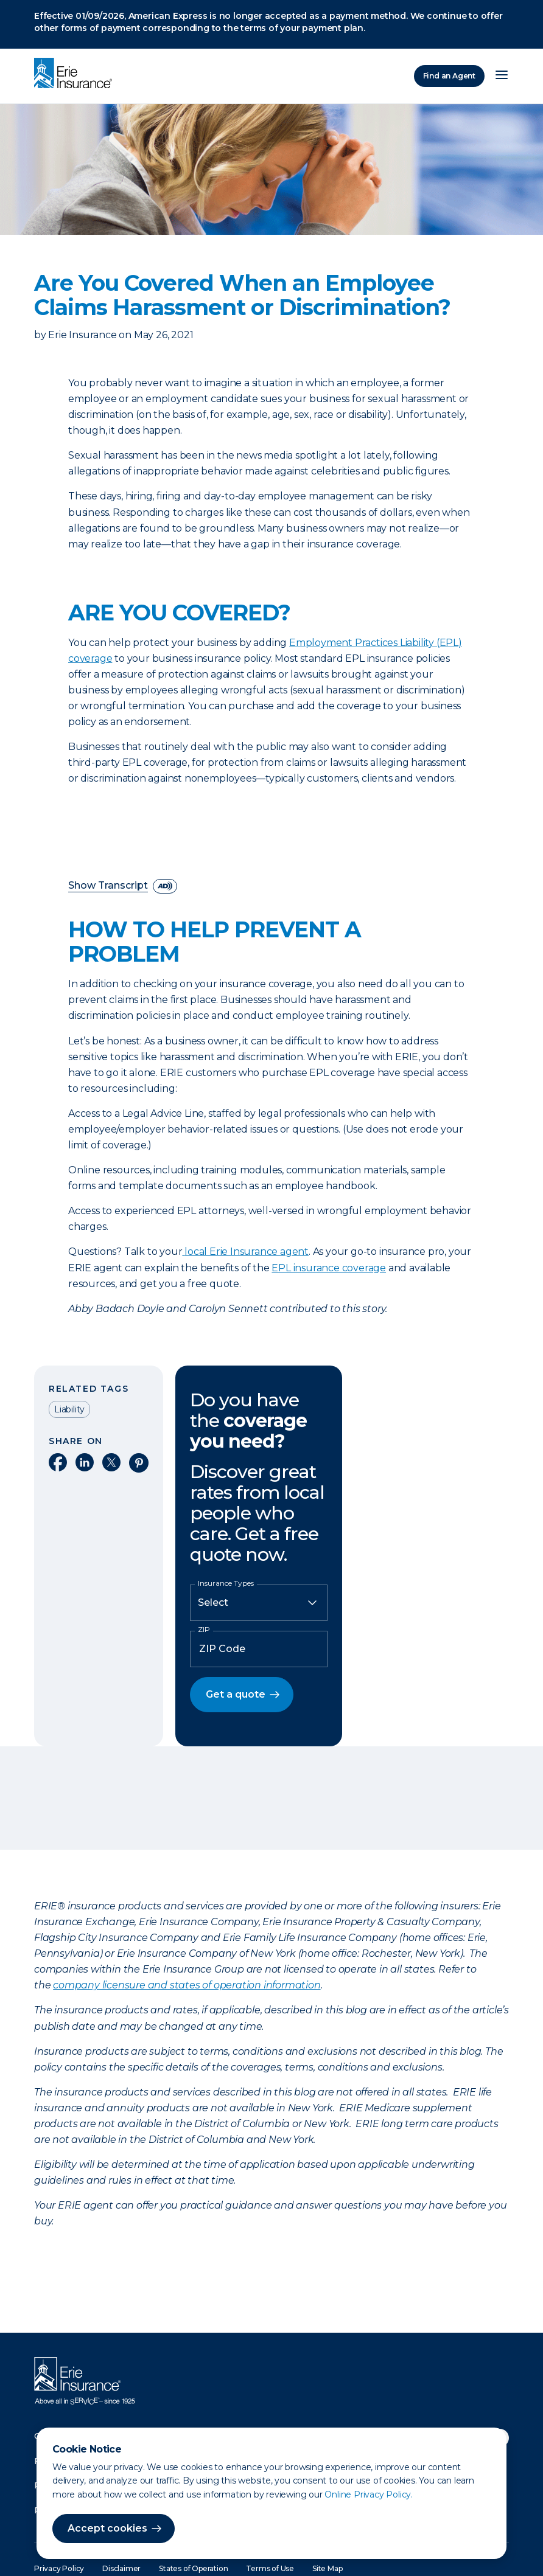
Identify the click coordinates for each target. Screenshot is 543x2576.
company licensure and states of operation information (186, 1985)
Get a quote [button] (235, 1694)
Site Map (327, 2568)
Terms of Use (270, 2568)
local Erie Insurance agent (246, 1251)
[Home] (76, 74)
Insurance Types (226, 1583)
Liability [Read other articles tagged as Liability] (69, 1409)
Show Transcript (108, 886)
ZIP (204, 1629)
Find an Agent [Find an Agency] (449, 75)
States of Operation (193, 2568)
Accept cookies (107, 2528)
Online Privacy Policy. (368, 2494)
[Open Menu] (501, 76)
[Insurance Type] (259, 1602)
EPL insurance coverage (329, 1268)
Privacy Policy (59, 2568)
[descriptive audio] (165, 886)
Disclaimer (121, 2568)
